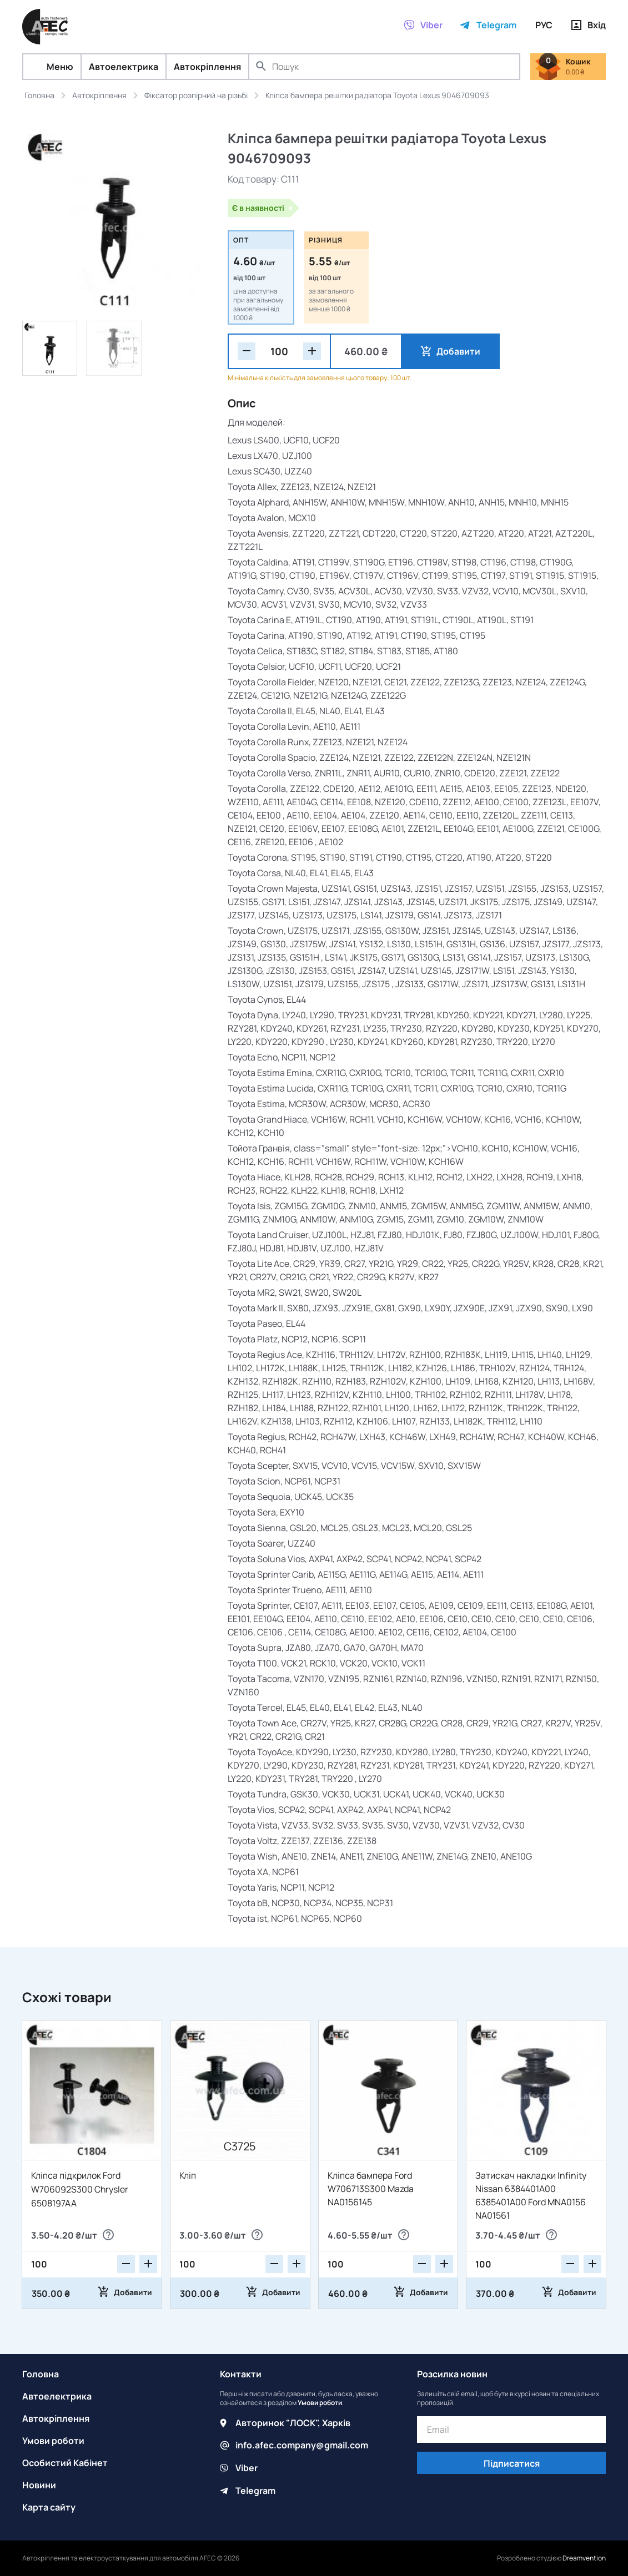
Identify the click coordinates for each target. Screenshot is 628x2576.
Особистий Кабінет (65, 2463)
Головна (40, 2374)
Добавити (454, 351)
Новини (39, 2485)
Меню (52, 66)
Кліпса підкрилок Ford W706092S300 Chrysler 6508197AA (80, 2188)
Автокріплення (207, 66)
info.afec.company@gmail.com (301, 2445)
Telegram (255, 2489)
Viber (246, 2467)
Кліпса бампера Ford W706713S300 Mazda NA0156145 (371, 2188)
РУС (543, 25)
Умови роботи (53, 2440)
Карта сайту (49, 2507)
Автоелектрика (123, 66)
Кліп (188, 2175)
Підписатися (512, 2463)
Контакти (241, 2374)
